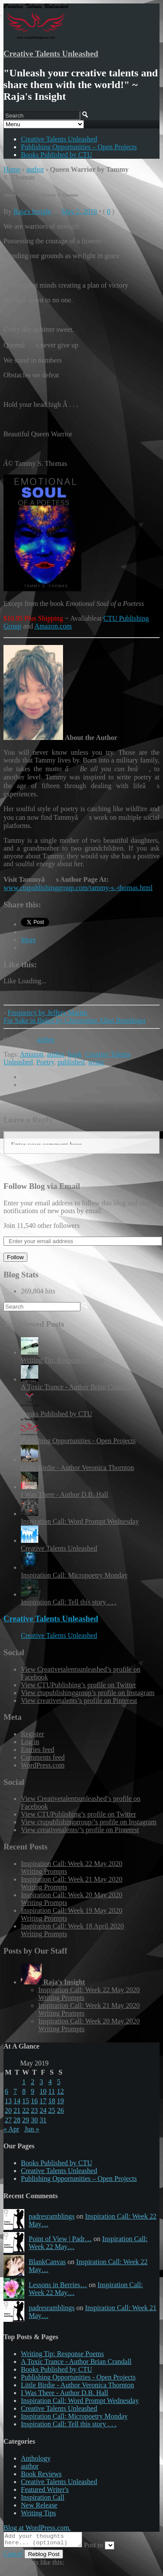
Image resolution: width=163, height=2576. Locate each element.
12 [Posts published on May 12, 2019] (60, 2091)
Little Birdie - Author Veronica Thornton (77, 1467)
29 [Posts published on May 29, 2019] (25, 2120)
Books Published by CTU (56, 154)
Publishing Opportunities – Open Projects (79, 147)
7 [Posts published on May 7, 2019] (15, 2091)
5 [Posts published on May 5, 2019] (58, 2081)
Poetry (45, 1062)
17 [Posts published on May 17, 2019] (43, 2101)
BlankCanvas (47, 2261)
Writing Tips (38, 2513)
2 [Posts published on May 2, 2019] (32, 2081)
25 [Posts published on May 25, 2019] (51, 2110)
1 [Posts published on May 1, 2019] (24, 2081)
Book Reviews (41, 2474)
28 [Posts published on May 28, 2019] (16, 2120)
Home (11, 169)
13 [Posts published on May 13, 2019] (8, 2101)
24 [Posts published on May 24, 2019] (43, 2110)
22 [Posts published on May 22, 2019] (25, 2110)
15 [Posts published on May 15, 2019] (25, 2101)
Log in (30, 1741)
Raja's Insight (32, 211)
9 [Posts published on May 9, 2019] (32, 2091)
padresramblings (52, 2216)
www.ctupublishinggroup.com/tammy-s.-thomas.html (78, 887)
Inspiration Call (42, 2497)
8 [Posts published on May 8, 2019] (24, 2091)
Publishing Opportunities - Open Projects (78, 1440)
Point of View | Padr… (60, 2238)
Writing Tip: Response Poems (62, 1360)
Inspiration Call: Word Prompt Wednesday (80, 1521)
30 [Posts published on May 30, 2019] (34, 2120)
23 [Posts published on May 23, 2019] (34, 2110)
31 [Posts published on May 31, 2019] (43, 2120)
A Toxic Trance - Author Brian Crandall (76, 1387)
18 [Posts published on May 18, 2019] (51, 2101)
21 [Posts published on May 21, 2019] (16, 2110)
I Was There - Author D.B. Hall (64, 1494)
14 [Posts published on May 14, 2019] (16, 2101)
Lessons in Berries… (58, 2284)
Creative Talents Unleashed (50, 53)
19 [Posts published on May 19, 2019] (60, 2101)
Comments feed (43, 1757)
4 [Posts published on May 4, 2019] (50, 2081)
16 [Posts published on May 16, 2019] (34, 2101)
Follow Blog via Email (41, 1186)
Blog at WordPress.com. (37, 2527)
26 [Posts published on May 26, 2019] (60, 2110)
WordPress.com (42, 1765)
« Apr (11, 2129)
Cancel (13, 2556)
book (75, 1054)
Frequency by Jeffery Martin (47, 1012)
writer (96, 1062)
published (70, 1062)
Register (32, 1734)
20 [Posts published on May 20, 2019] (8, 2110)
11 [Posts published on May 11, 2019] (51, 2091)
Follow (15, 1257)
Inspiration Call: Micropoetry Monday (74, 1575)
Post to (102, 2547)
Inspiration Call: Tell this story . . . (68, 1602)
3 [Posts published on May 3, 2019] (41, 2081)
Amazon (31, 1054)
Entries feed (37, 1749)
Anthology (35, 2458)
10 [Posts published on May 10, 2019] (43, 2091)
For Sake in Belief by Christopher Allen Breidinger (74, 1020)
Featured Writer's (45, 2489)
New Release (39, 2505)
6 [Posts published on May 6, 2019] (6, 2091)
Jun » (31, 2129)
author (35, 169)
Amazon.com (53, 626)
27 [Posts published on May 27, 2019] (8, 2120)
